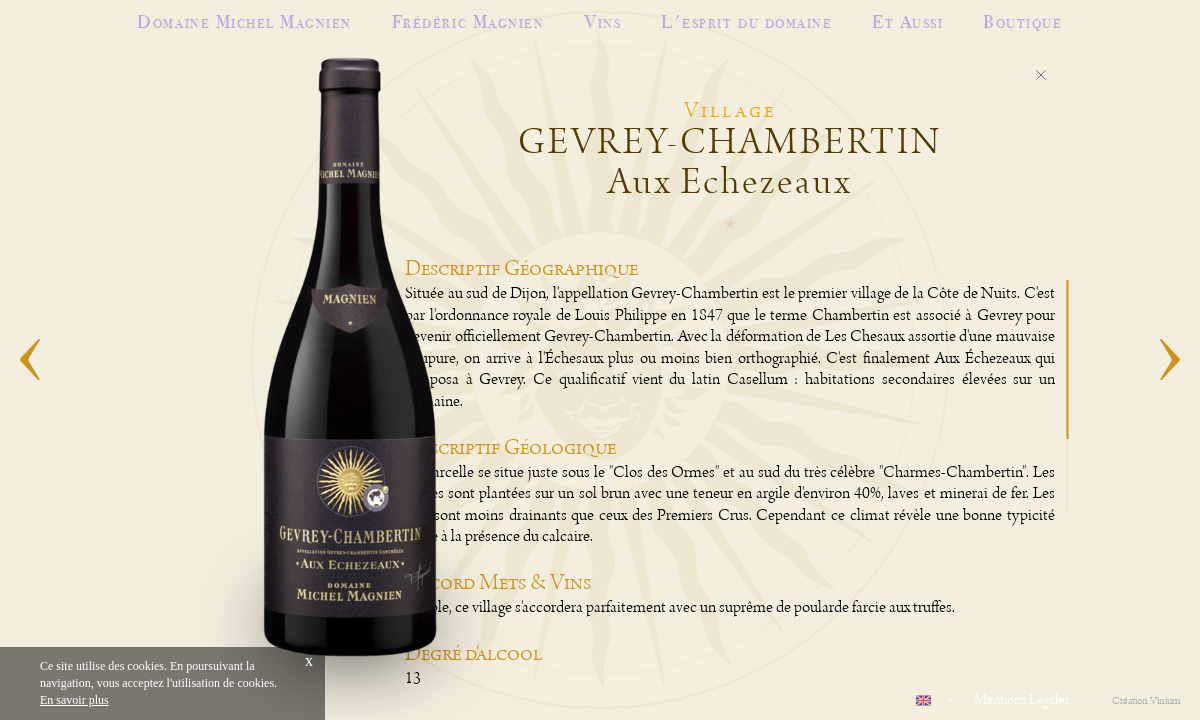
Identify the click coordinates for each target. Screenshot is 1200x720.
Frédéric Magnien (468, 21)
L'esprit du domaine (746, 21)
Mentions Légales (1021, 700)
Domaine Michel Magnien (244, 21)
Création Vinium (1146, 701)
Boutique (1022, 21)
